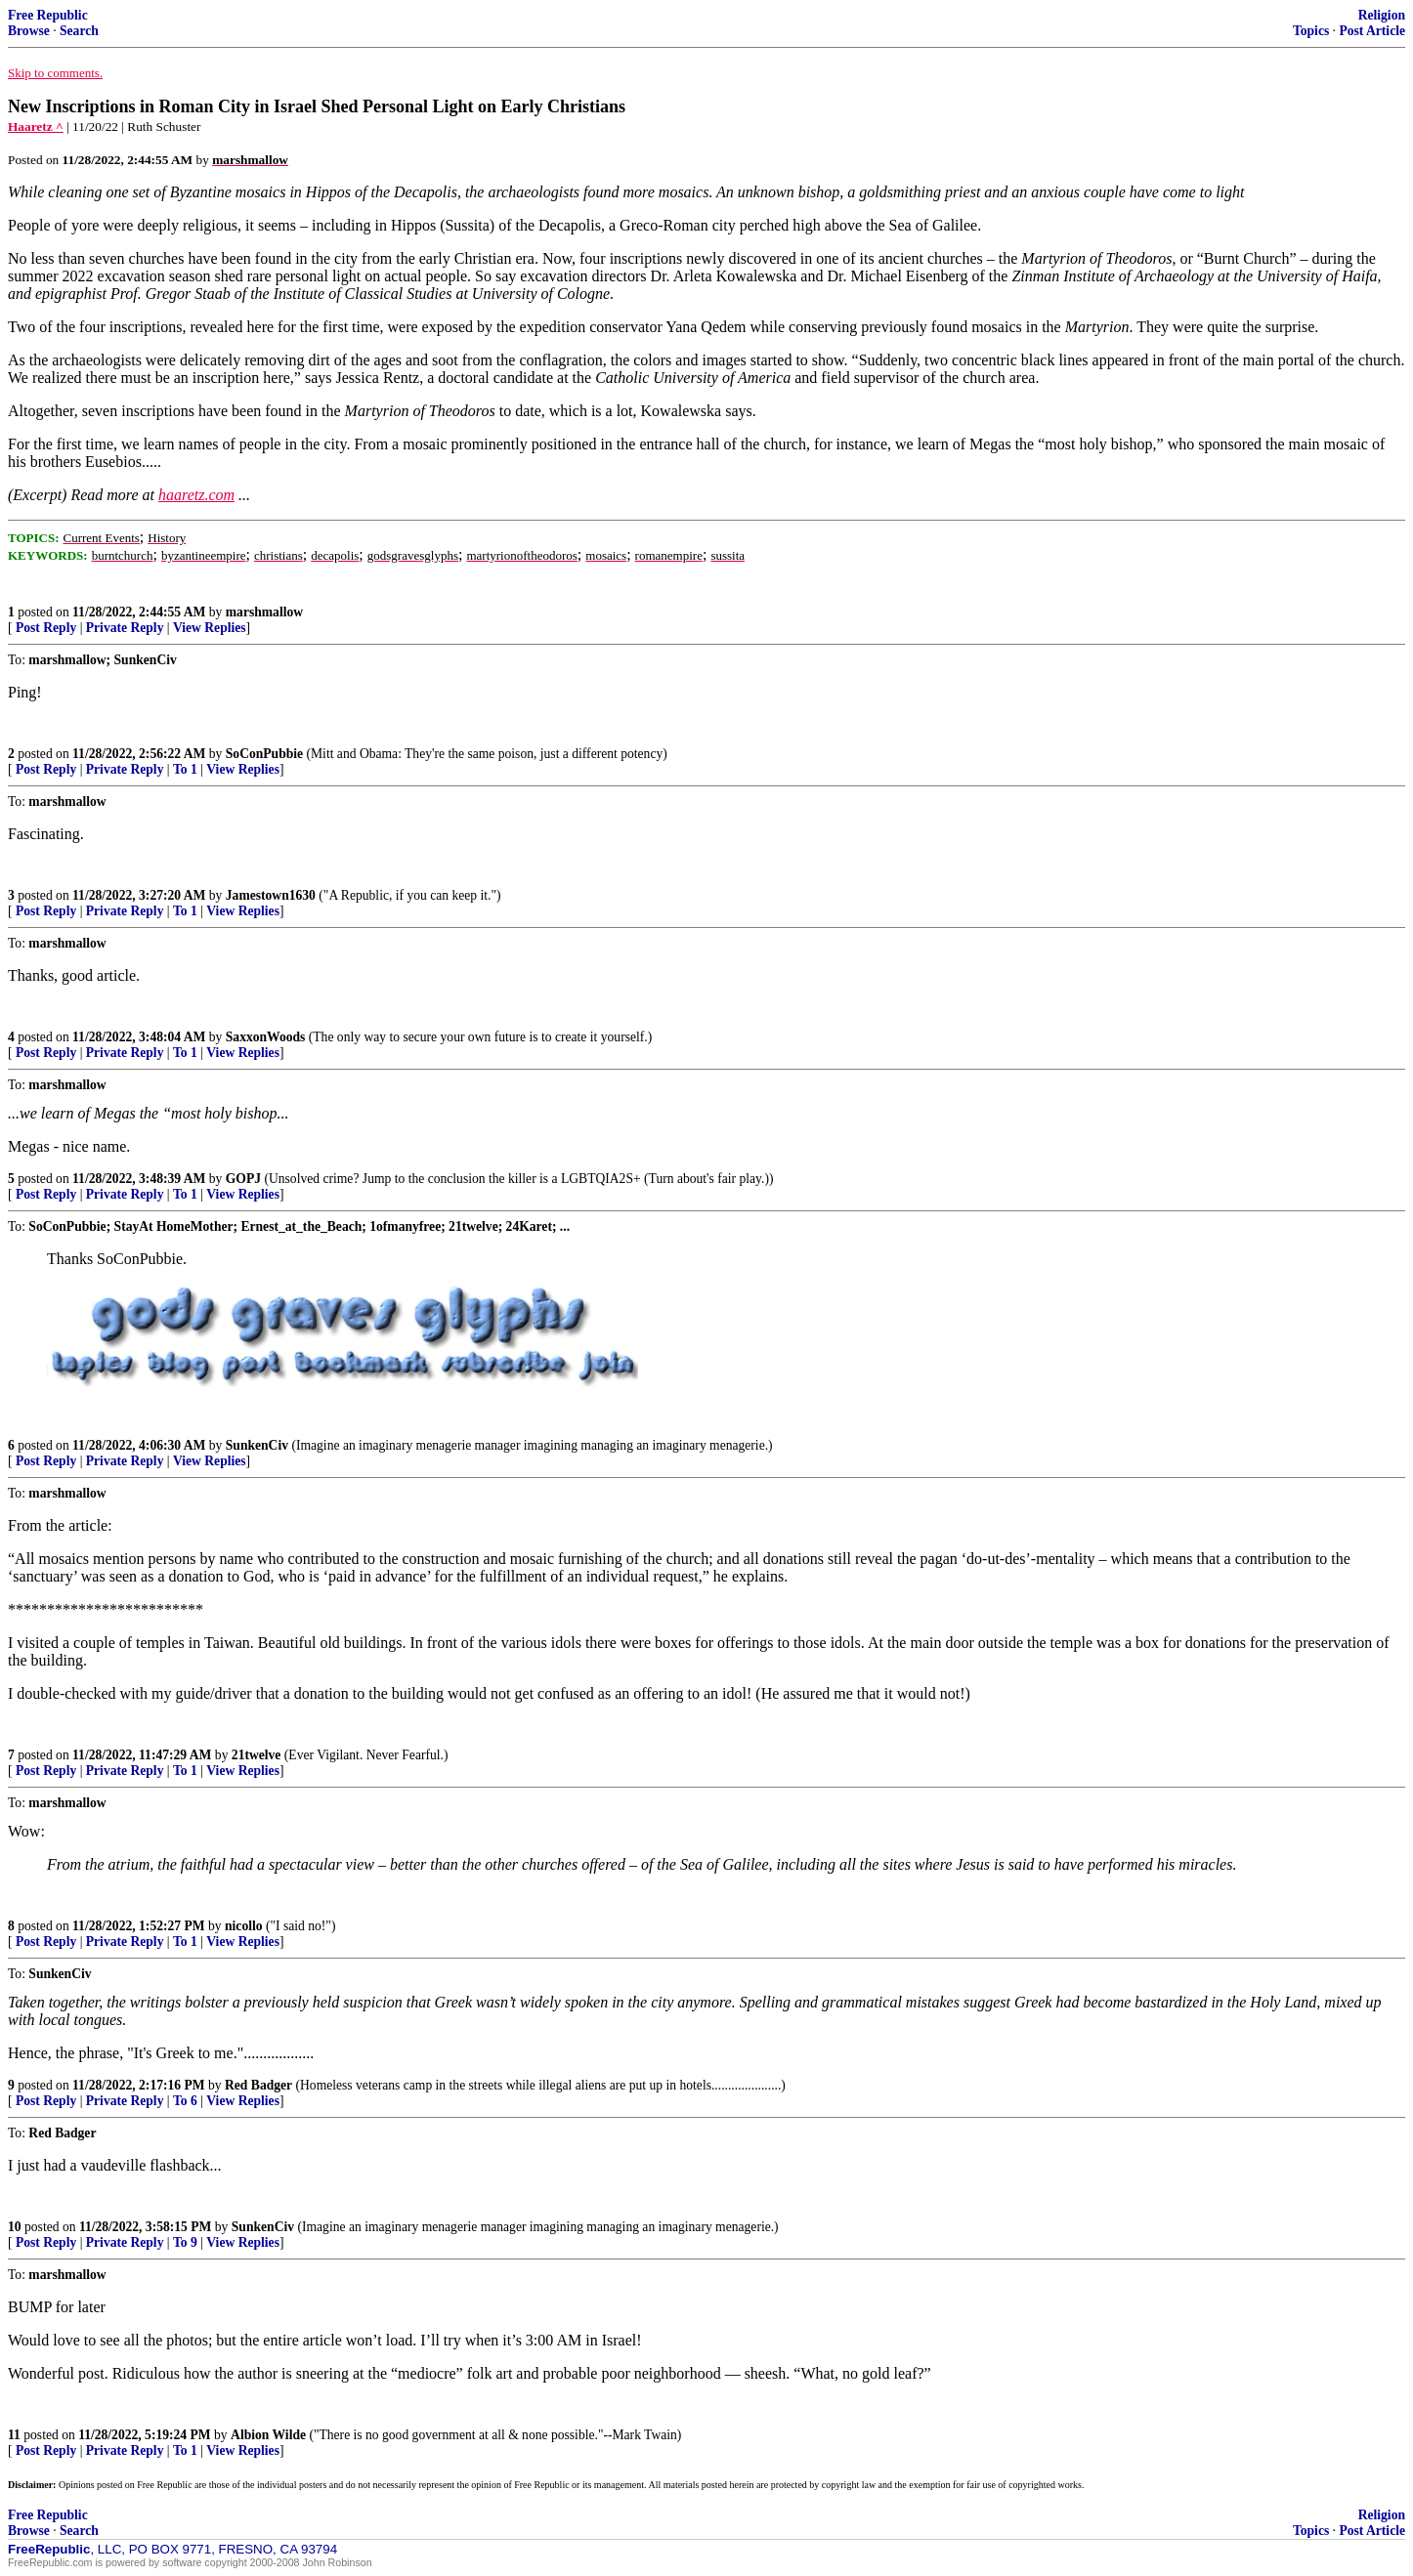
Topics (1311, 30)
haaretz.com (196, 494)
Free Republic (48, 15)
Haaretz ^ (36, 126)
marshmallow (264, 612)
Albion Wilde (268, 2435)
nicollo (244, 1926)
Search (79, 30)
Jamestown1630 (271, 895)
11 (14, 2435)
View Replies (209, 627)
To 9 (185, 2242)
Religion (1381, 15)
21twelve (256, 1755)
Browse (29, 30)
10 (14, 2226)
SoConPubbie (264, 753)
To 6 (185, 2100)
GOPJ (243, 1178)
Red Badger (258, 2085)
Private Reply (125, 627)
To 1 (185, 769)
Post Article (1372, 30)
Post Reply (46, 627)
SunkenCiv (257, 1445)
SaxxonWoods (266, 1037)
